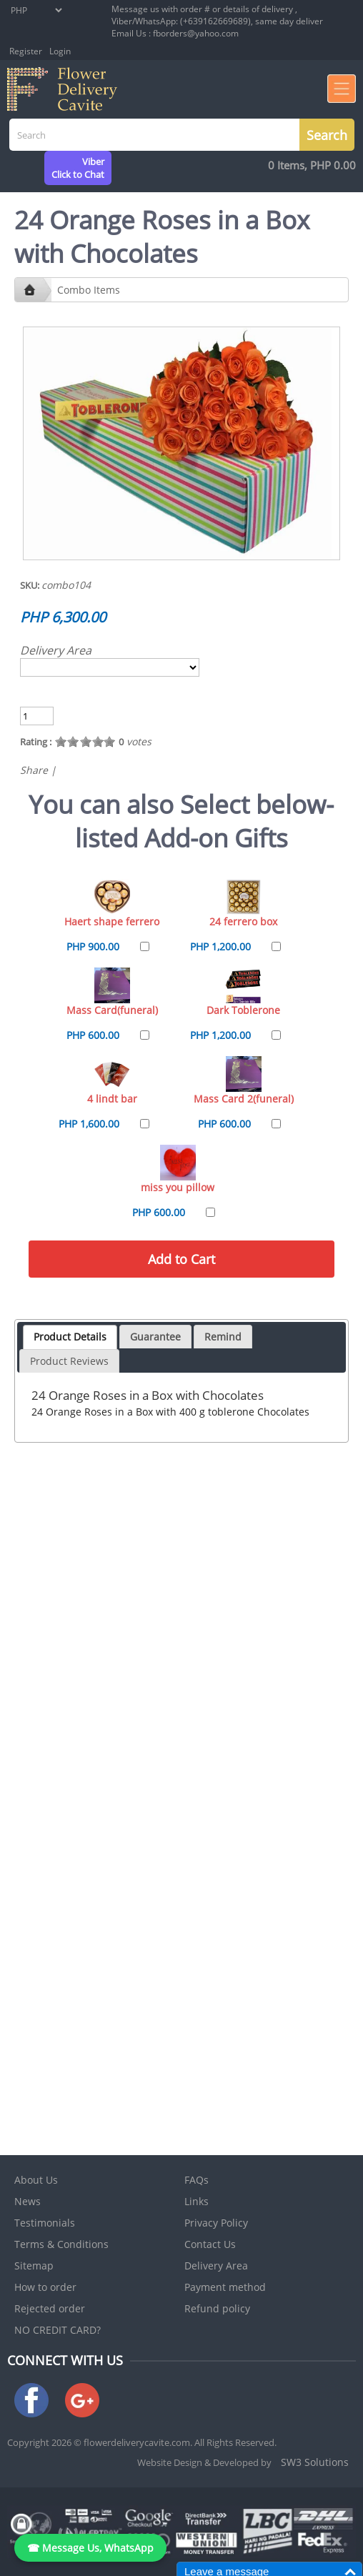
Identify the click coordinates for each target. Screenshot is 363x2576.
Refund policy (217, 2308)
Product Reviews (69, 1361)
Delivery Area (55, 650)
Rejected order (49, 2308)
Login (60, 51)
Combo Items (88, 290)
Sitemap (34, 2265)
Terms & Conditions (61, 2244)
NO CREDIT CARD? (57, 2330)
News (27, 2201)
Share (34, 770)
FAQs (196, 2180)
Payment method (225, 2287)
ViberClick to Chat (77, 168)
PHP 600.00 (92, 1035)
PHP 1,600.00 (89, 1123)
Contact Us (210, 2244)
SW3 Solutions (315, 2462)
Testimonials (44, 2222)
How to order (45, 2287)
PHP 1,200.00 (220, 946)
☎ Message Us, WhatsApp (90, 2548)
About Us (36, 2180)
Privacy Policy (216, 2222)
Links (196, 2201)
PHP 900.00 (92, 946)
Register (25, 51)
